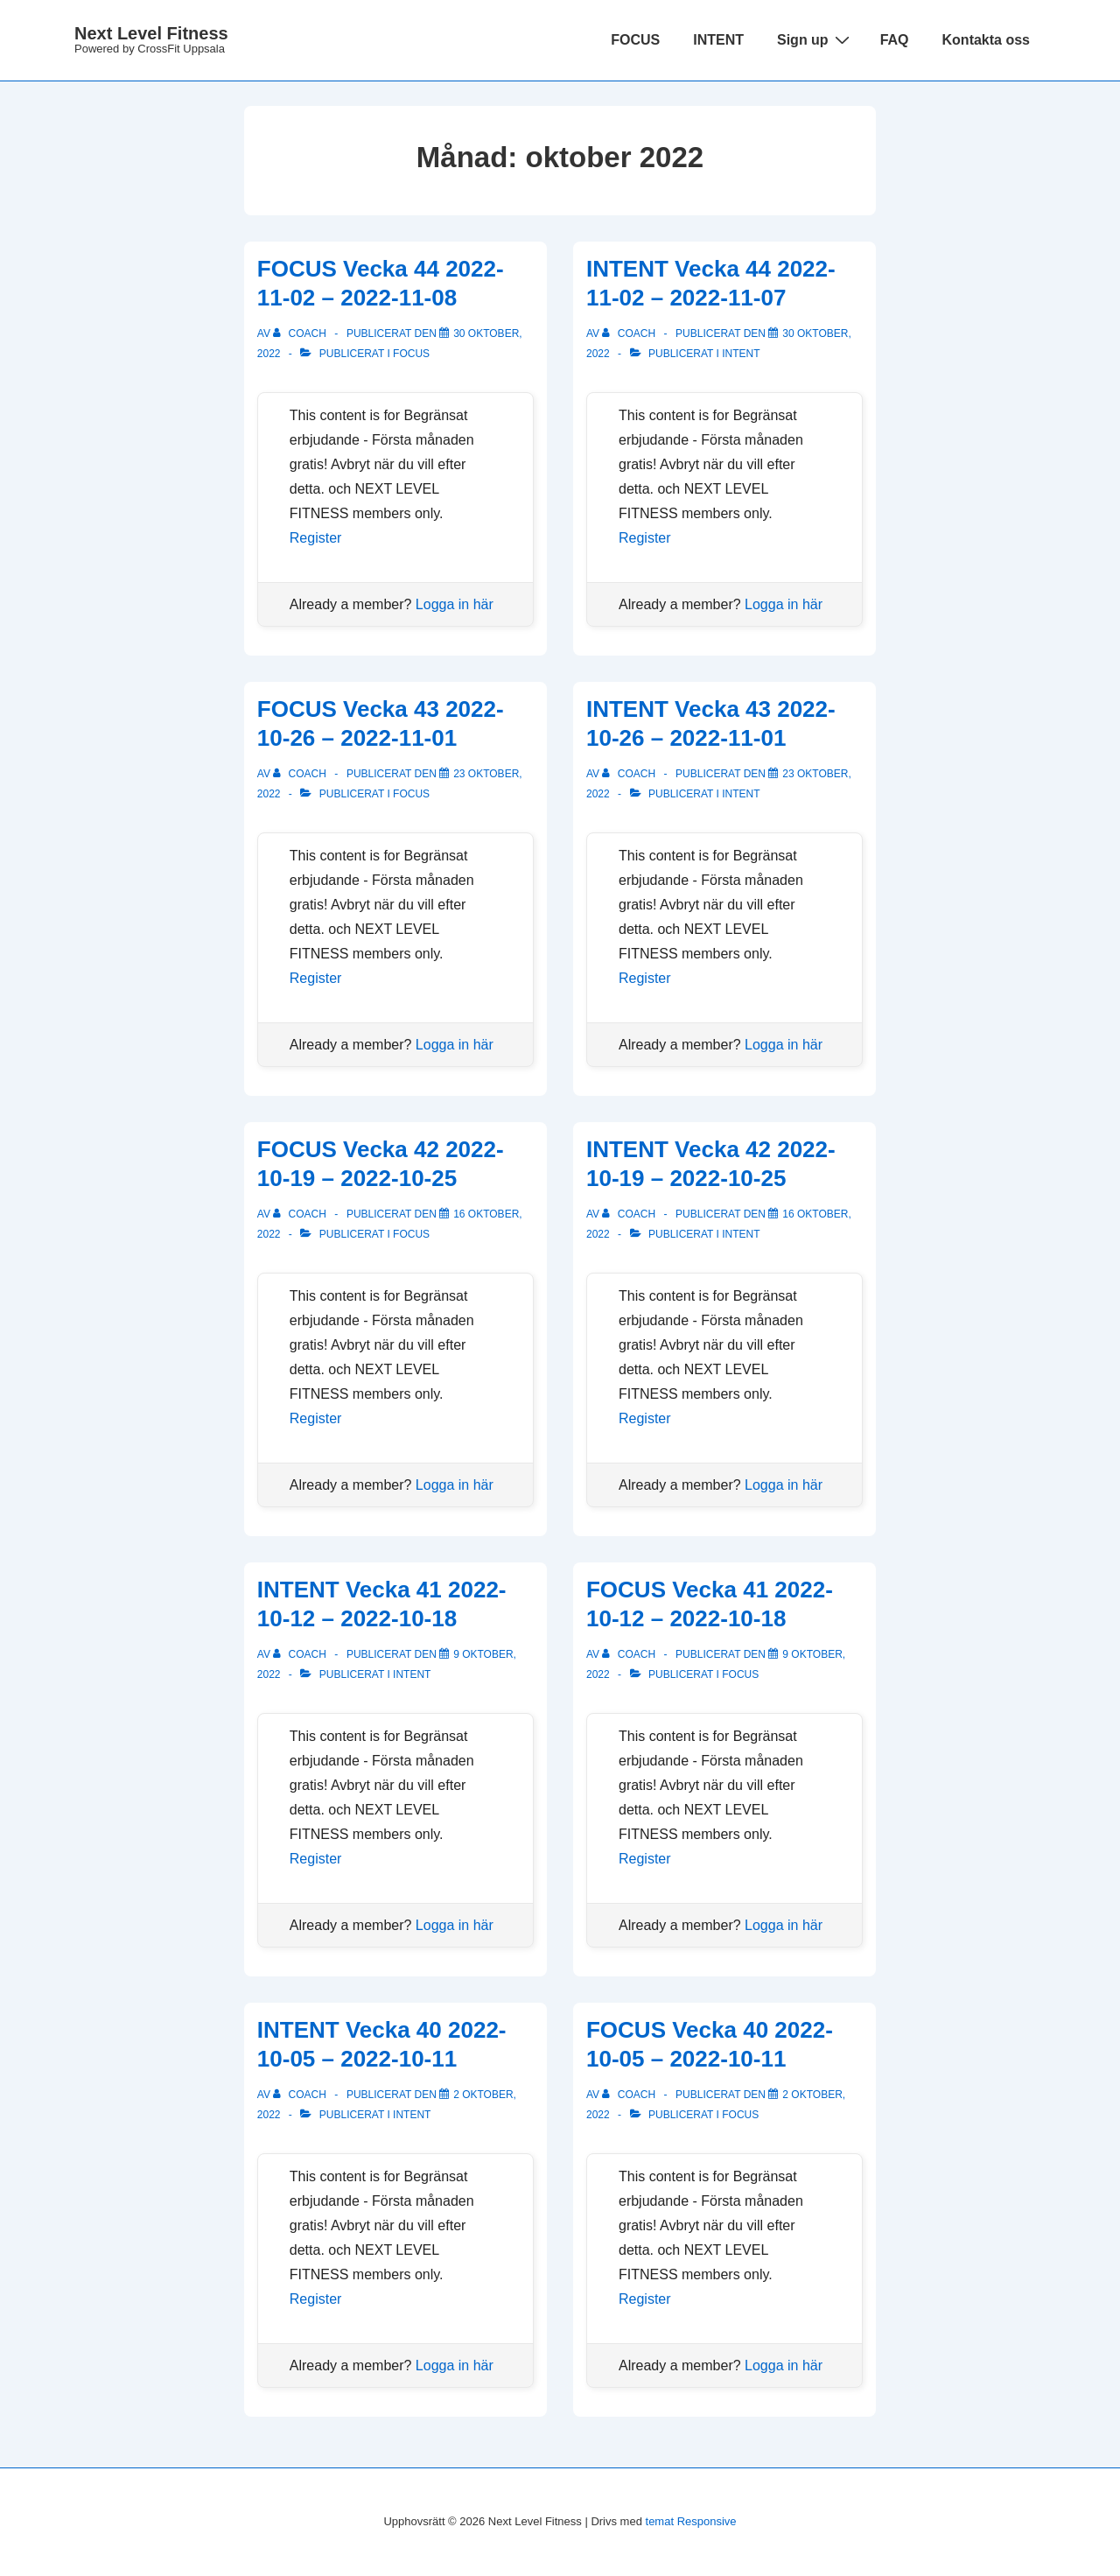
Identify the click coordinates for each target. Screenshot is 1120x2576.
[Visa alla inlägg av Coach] (301, 333)
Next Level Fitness (151, 33)
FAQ (894, 39)
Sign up (815, 39)
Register (316, 537)
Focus (411, 353)
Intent (741, 353)
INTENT (718, 39)
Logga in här (455, 604)
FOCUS (635, 39)
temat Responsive (691, 2521)
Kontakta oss (986, 39)
